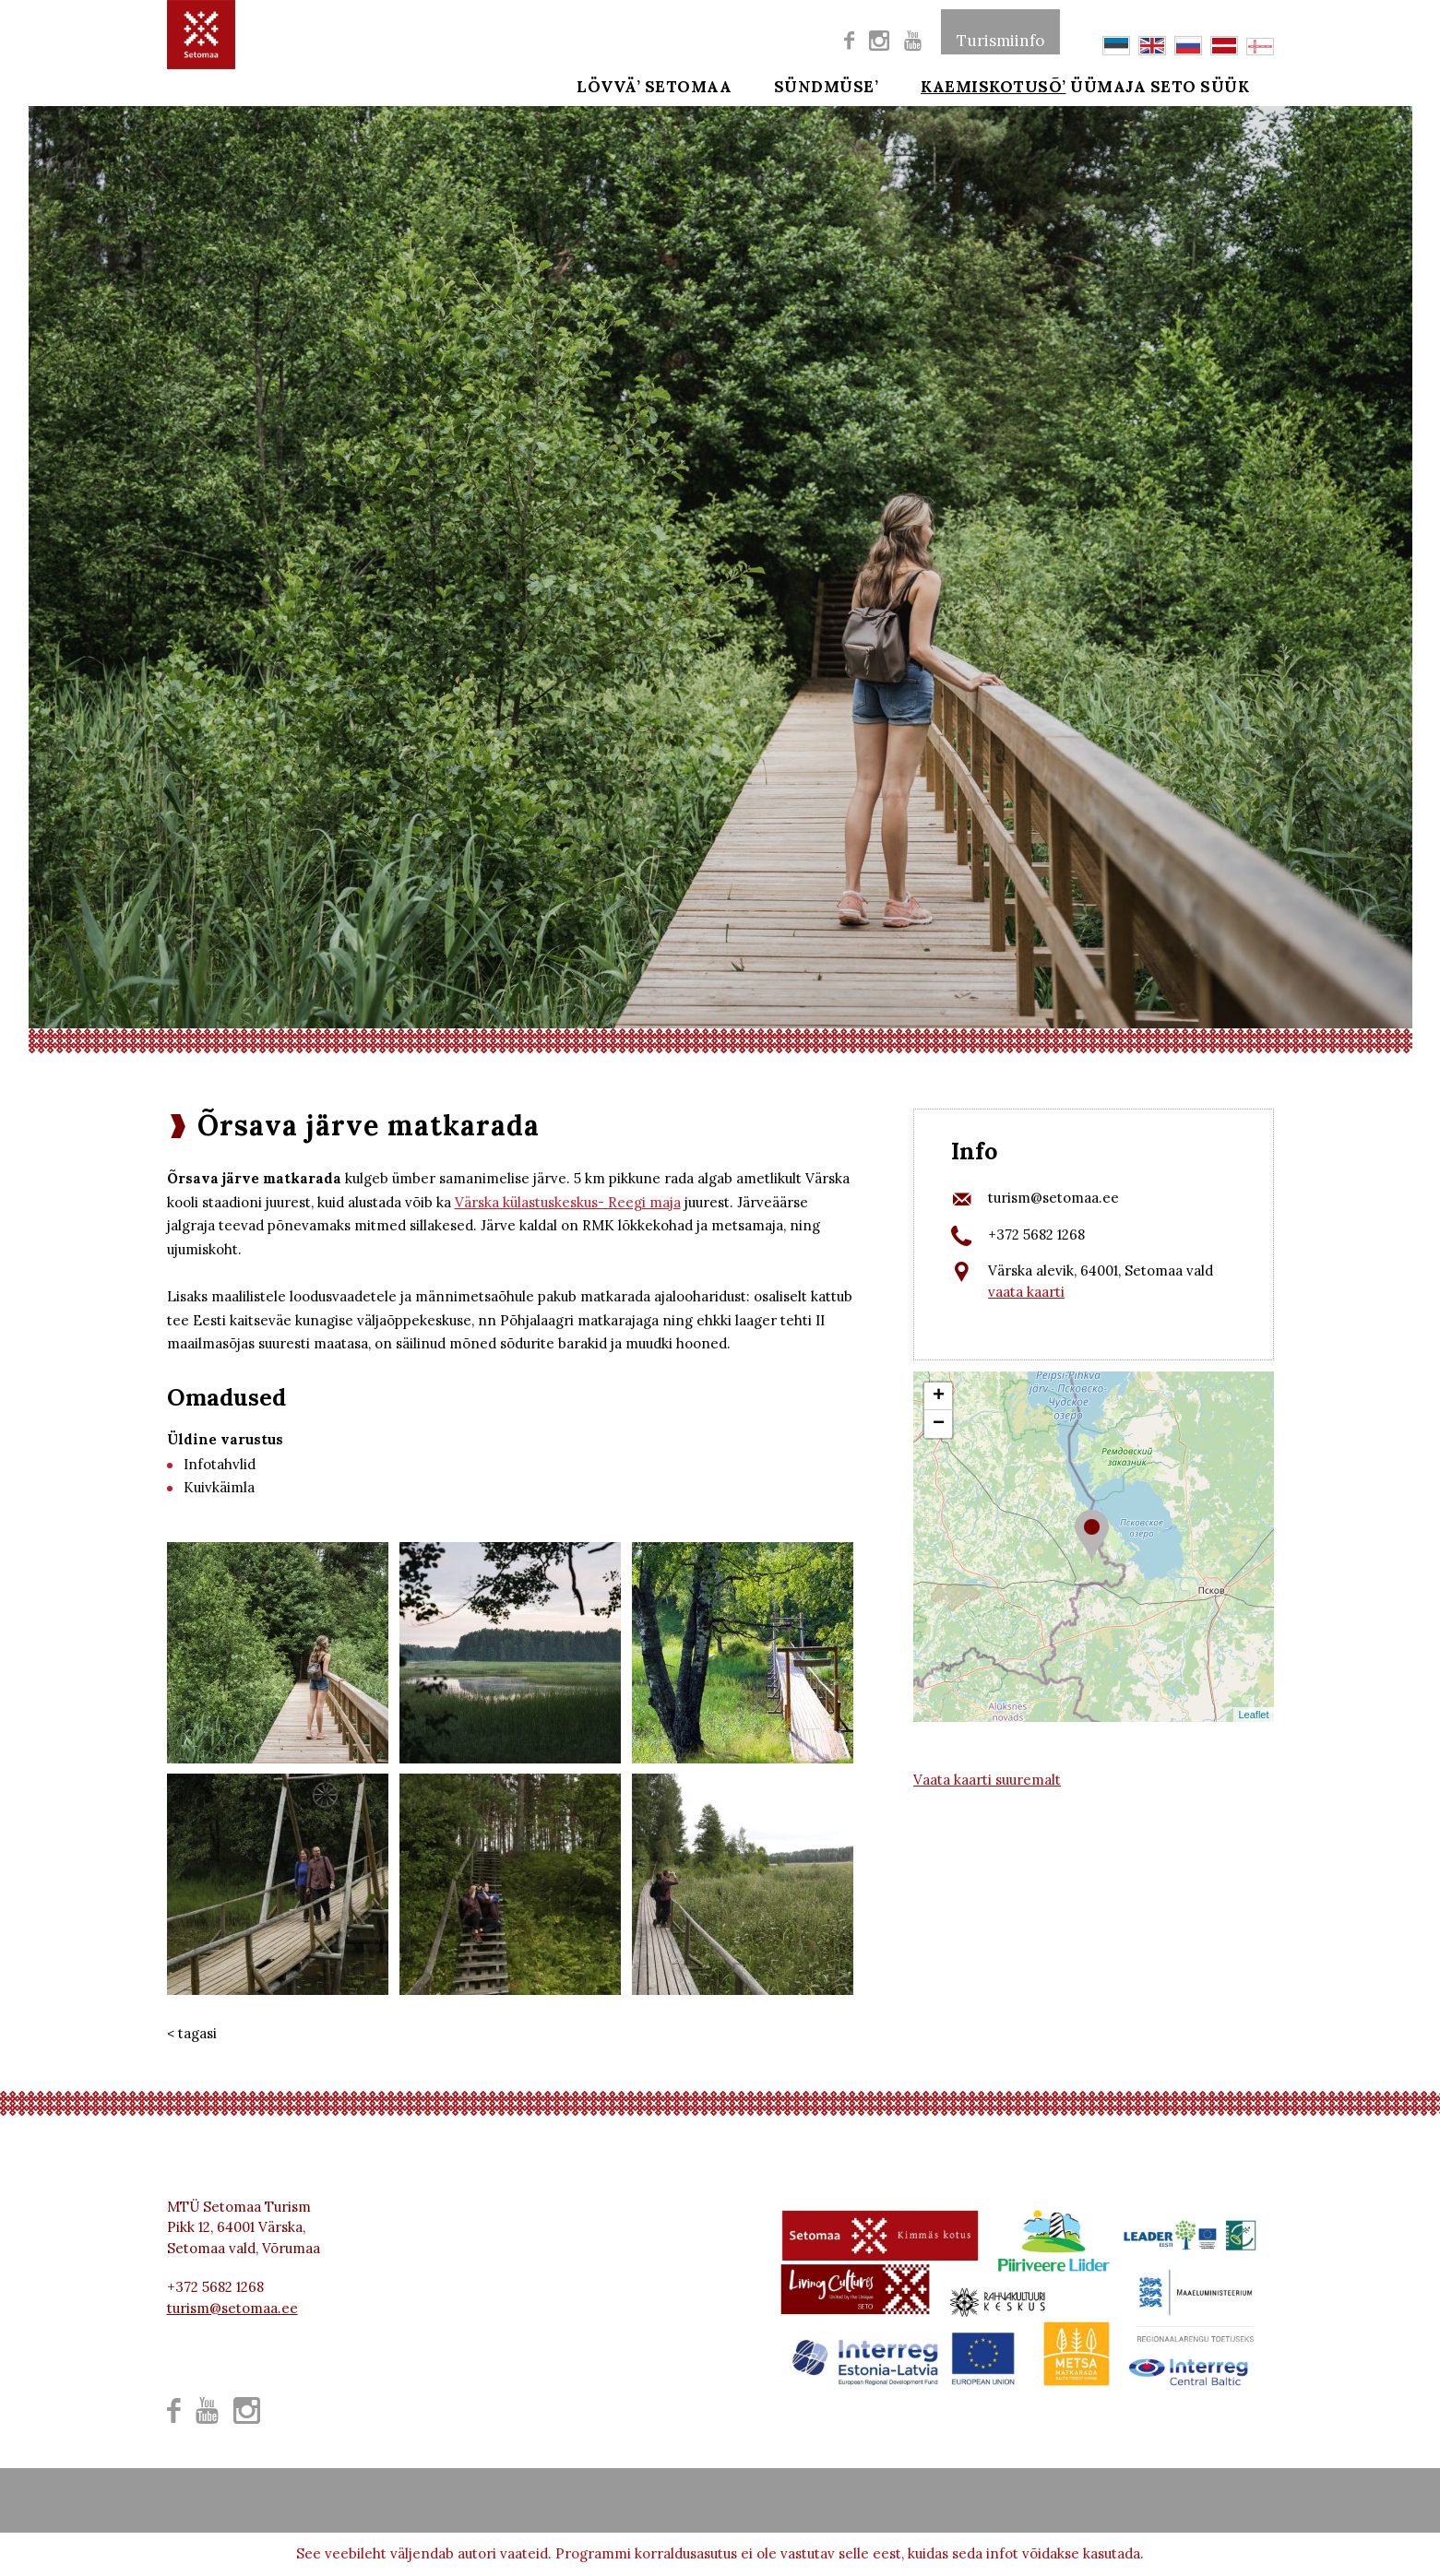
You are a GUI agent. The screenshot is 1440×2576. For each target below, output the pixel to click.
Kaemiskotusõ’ (968, 85)
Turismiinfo (1000, 31)
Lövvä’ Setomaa (654, 85)
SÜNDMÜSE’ (813, 85)
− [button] (939, 1424)
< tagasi (192, 2033)
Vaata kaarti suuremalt (987, 1779)
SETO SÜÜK (1225, 85)
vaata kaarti (1026, 1291)
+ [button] (939, 1396)
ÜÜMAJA (1108, 85)
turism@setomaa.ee (1053, 1197)
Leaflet (1253, 1714)
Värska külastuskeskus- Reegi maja (568, 1202)
